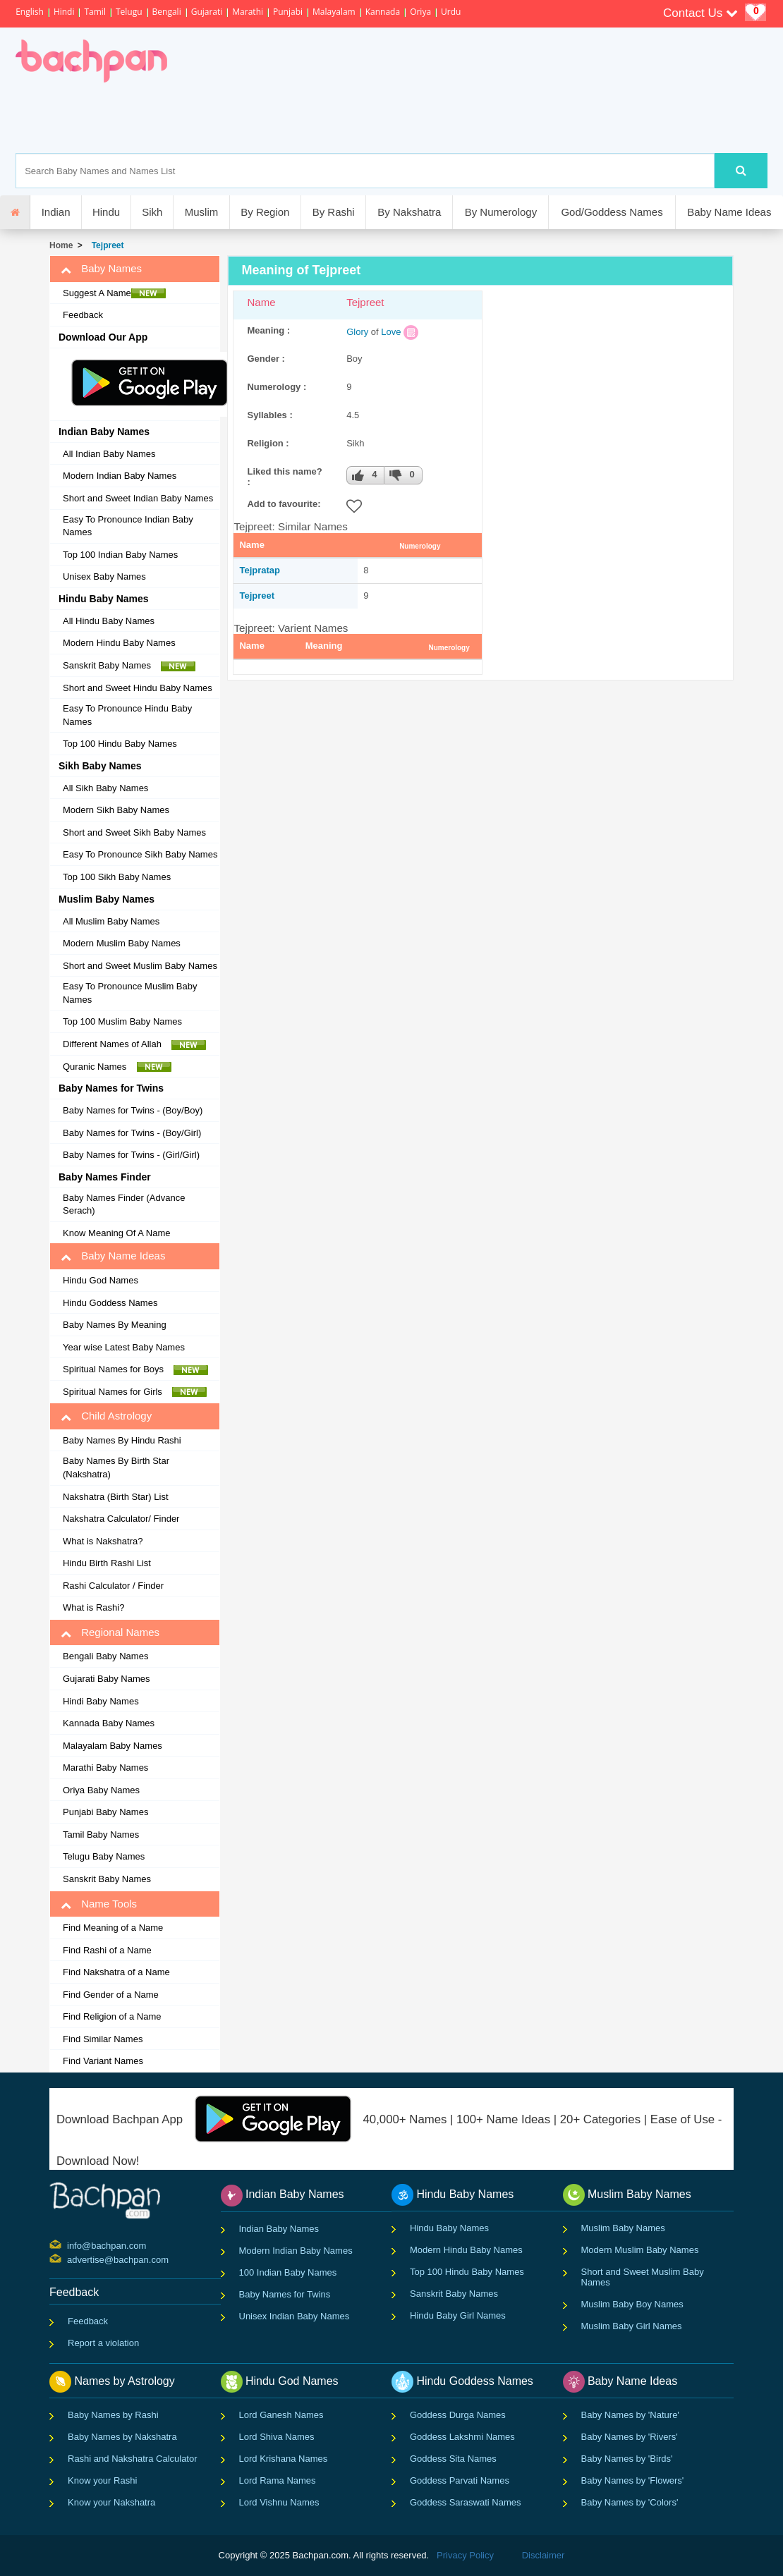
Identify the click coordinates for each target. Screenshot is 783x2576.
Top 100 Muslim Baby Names (122, 1021)
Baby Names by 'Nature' (630, 2415)
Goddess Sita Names (453, 2458)
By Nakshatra (409, 212)
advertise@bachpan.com (69, 2258)
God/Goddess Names (611, 212)
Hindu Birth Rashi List (107, 1563)
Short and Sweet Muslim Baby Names (140, 965)
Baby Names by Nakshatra (122, 2436)
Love (391, 331)
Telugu (129, 12)
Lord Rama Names (277, 2480)
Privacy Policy (465, 2555)
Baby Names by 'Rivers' (629, 2436)
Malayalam (334, 12)
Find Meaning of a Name (113, 1927)
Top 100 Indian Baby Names (120, 554)
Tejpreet (105, 245)
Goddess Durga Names (458, 2415)
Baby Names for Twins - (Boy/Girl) (132, 1133)
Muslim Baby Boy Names (632, 2304)
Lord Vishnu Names (279, 2502)
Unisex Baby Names (104, 576)
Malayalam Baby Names (112, 1745)
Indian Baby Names (279, 2228)
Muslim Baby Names (623, 2228)
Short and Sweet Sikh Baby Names (134, 832)
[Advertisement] (422, 117)
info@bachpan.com (69, 2244)
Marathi (247, 12)
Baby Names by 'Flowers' (632, 2480)
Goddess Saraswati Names (465, 2502)
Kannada (382, 12)
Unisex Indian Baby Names (294, 2316)
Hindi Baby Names (101, 1701)
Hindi (64, 12)
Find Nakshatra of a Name (116, 1972)
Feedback (83, 315)
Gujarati (207, 12)
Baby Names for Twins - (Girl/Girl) (131, 1154)
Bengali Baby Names (105, 1656)
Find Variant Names (103, 2061)
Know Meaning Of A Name (116, 1233)
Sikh (152, 212)
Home (61, 245)
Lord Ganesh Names (281, 2415)
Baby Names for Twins (285, 2294)
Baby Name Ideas (729, 212)
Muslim (202, 212)
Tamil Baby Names (101, 1834)
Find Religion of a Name (112, 2016)
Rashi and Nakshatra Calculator (133, 2458)
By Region (265, 212)
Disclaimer (543, 2555)
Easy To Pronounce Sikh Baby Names (140, 854)
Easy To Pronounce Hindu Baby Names (127, 715)
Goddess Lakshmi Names (462, 2436)
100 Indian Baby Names (288, 2272)
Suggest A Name (114, 293)
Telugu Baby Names (104, 1856)
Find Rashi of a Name (107, 1950)
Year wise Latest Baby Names (124, 1347)
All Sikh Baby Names (105, 788)
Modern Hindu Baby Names (119, 642)
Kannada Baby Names (108, 1723)
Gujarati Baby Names (106, 1678)
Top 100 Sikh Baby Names (117, 877)
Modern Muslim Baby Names (122, 943)
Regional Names (110, 1632)
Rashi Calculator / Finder (113, 1585)
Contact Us (700, 13)
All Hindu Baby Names (108, 621)
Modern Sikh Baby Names (116, 810)
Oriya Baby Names (101, 1790)
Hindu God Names (100, 1280)
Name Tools (99, 1904)
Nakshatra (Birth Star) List (116, 1496)
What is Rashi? (93, 1607)
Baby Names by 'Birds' (627, 2458)
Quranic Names (117, 1067)
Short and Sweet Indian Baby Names (138, 498)
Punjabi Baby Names (105, 1812)
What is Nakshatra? (102, 1541)
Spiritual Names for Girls (135, 1392)
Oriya (420, 12)
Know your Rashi (102, 2480)
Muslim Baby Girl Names (631, 2326)
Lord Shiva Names (277, 2436)
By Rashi (333, 212)
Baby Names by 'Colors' (630, 2502)
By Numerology (501, 212)
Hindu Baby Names (449, 2228)
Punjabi (288, 12)
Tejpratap (259, 570)
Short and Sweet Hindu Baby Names (137, 688)
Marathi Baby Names (105, 1767)
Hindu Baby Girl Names (458, 2315)
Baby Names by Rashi (113, 2415)
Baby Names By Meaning (114, 1324)
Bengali (166, 12)
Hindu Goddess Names (110, 1303)
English (30, 12)
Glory (357, 331)
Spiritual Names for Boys (136, 1369)
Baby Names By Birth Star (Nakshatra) (116, 1467)
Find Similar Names (102, 2039)
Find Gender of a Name (111, 1994)
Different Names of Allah (134, 1044)
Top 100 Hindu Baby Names (120, 743)
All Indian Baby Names (109, 453)
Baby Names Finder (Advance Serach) (124, 1204)
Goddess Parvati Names (459, 2480)
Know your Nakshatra (111, 2502)
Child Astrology (106, 1416)
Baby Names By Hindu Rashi (122, 1440)
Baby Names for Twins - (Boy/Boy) (132, 1110)
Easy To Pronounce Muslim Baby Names (130, 993)
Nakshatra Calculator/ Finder (121, 1518)
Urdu (451, 12)
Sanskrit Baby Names (129, 665)
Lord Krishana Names (283, 2458)
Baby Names (101, 268)
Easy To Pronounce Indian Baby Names (128, 526)
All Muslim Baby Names (111, 921)
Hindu (106, 212)
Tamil (94, 12)
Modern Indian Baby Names (119, 475)
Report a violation (103, 2343)
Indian (56, 212)
